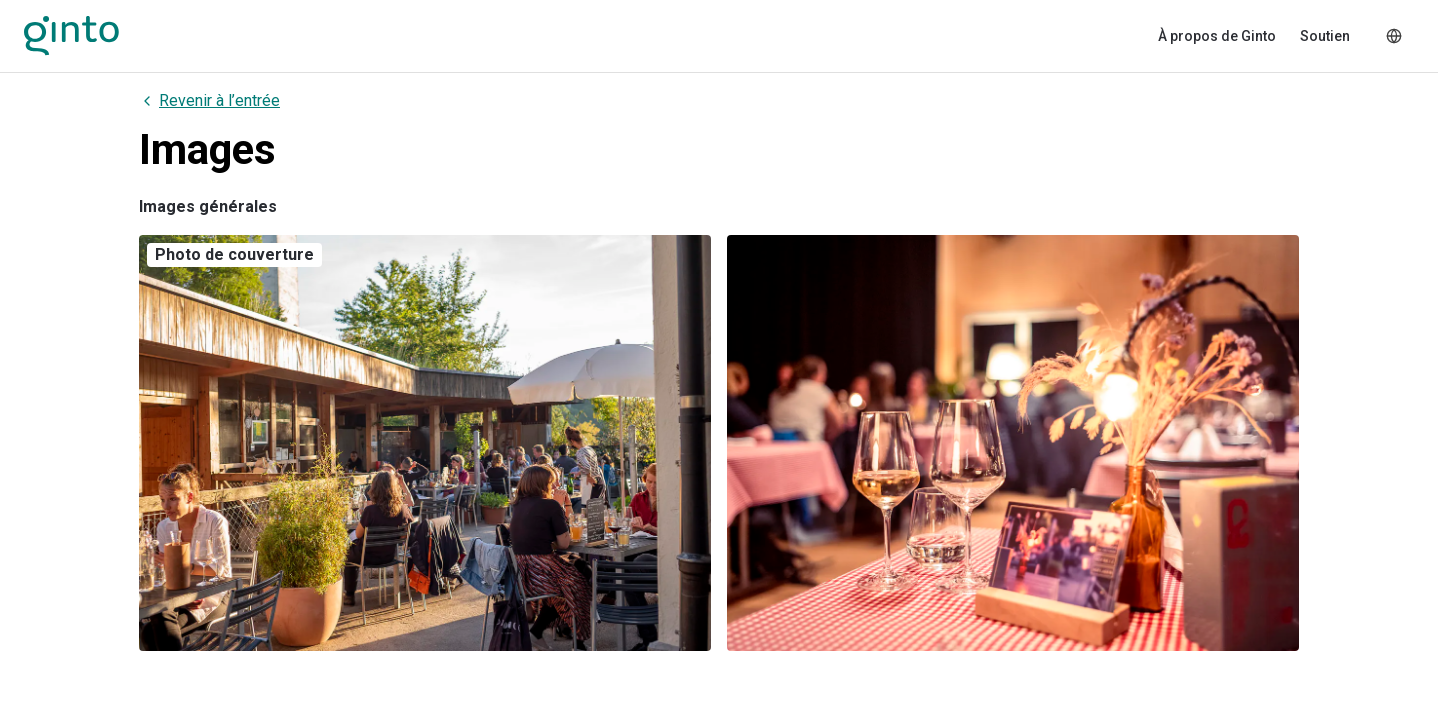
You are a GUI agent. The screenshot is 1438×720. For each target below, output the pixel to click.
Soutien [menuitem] (1325, 36)
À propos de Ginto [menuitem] (1217, 36)
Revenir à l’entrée (209, 100)
